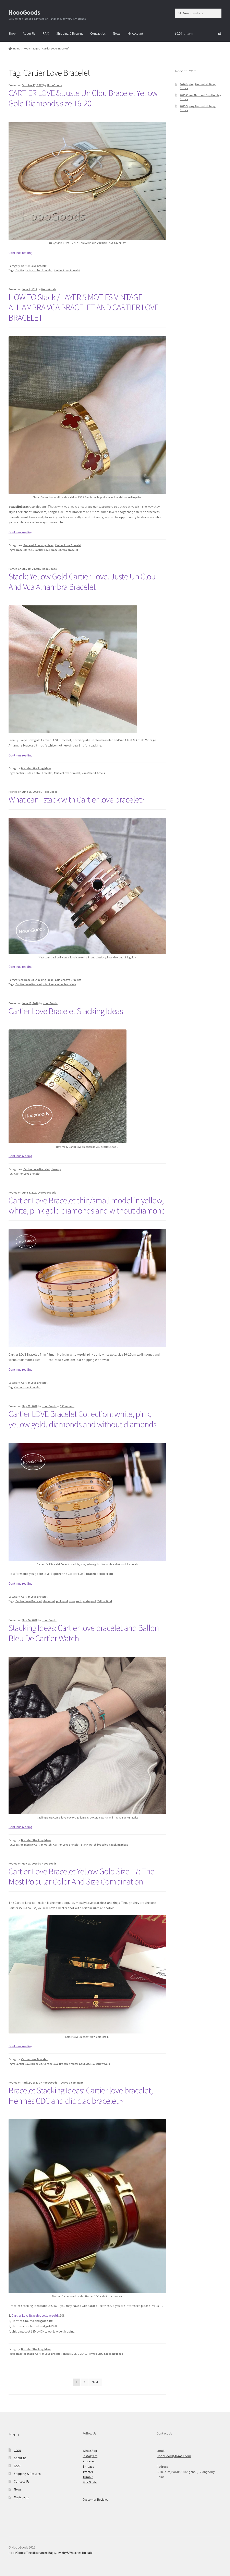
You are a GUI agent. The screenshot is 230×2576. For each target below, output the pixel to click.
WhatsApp (90, 2451)
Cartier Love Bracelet (34, 266)
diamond (49, 1601)
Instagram (90, 2456)
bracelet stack (24, 2354)
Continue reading (21, 253)
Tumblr (88, 2477)
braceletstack (24, 550)
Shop (12, 33)
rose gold (75, 1601)
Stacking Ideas (118, 1844)
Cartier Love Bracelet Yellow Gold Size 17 (68, 2064)
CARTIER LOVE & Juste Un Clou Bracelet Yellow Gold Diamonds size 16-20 (83, 98)
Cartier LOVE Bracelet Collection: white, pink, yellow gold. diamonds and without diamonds (82, 1419)
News (116, 33)
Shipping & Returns (69, 33)
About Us (29, 33)
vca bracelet (70, 550)
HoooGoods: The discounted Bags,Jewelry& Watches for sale (51, 2553)
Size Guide (90, 2482)
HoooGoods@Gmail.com (174, 2456)
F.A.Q (46, 33)
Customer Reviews (95, 2499)
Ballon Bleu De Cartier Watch (33, 1844)
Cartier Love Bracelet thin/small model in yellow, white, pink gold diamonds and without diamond (87, 1205)
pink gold (62, 1601)
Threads (88, 2466)
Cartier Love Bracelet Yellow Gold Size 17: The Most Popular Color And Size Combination (81, 1876)
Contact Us (98, 33)
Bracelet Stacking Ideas (38, 545)
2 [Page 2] (84, 2382)
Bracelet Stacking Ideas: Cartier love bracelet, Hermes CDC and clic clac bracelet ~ (81, 2095)
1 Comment (67, 1406)
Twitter (88, 2472)
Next (95, 2382)
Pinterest (89, 2461)
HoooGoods (24, 12)
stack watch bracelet (94, 1844)
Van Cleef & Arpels (93, 773)
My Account (135, 33)
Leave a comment (72, 2082)
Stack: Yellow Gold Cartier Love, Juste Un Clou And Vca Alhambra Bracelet (82, 581)
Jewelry (56, 1169)
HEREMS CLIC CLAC (74, 2354)
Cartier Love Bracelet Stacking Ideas (66, 1011)
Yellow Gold (104, 1601)
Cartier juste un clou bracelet (33, 270)
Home (16, 48)
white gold (89, 1601)
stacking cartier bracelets (59, 984)
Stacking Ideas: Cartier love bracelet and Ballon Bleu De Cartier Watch (84, 1632)
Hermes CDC (95, 2354)
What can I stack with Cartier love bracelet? (77, 799)
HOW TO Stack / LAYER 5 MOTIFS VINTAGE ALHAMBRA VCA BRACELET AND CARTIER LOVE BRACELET (83, 307)
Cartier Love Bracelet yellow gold (35, 2315)
